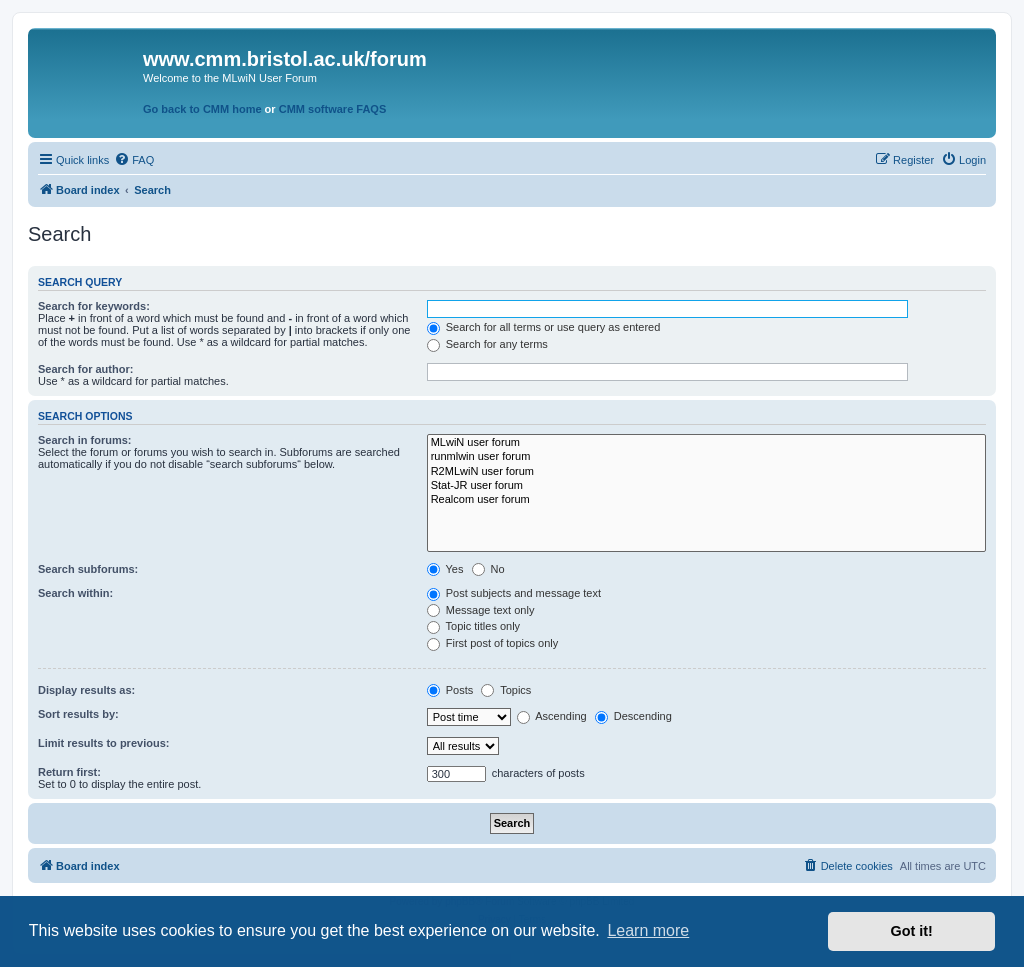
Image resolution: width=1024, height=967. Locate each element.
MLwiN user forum (706, 443)
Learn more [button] (648, 930)
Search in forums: (85, 440)
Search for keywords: (94, 306)
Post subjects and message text (514, 593)
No (488, 569)
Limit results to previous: (103, 743)
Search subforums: (88, 569)
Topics (506, 690)
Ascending (552, 716)
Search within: (75, 593)
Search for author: (85, 369)
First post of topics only (493, 643)
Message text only (481, 610)
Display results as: (86, 690)
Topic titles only (473, 626)
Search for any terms (487, 344)
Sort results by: (78, 714)
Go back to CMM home (202, 109)
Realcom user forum (706, 500)
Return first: (69, 772)
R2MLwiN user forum (706, 472)
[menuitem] (134, 160)
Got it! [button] (912, 931)
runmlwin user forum (706, 457)
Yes (445, 569)
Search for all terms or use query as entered (544, 327)
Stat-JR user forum (706, 486)
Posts (450, 690)
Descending (633, 716)
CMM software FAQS (333, 109)
